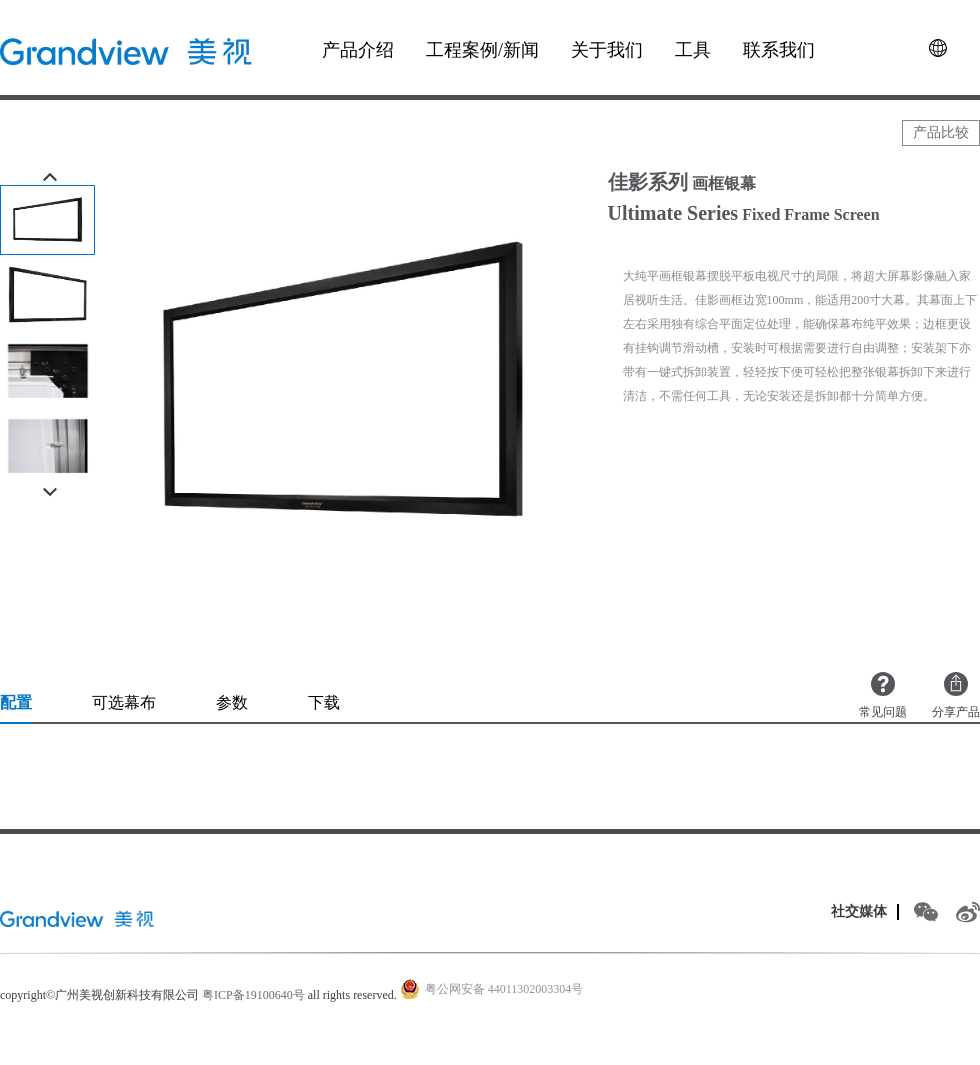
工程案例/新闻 (482, 50)
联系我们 (779, 50)
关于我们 (607, 50)
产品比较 (941, 132)
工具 (693, 50)
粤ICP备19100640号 (253, 995)
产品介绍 (358, 50)
